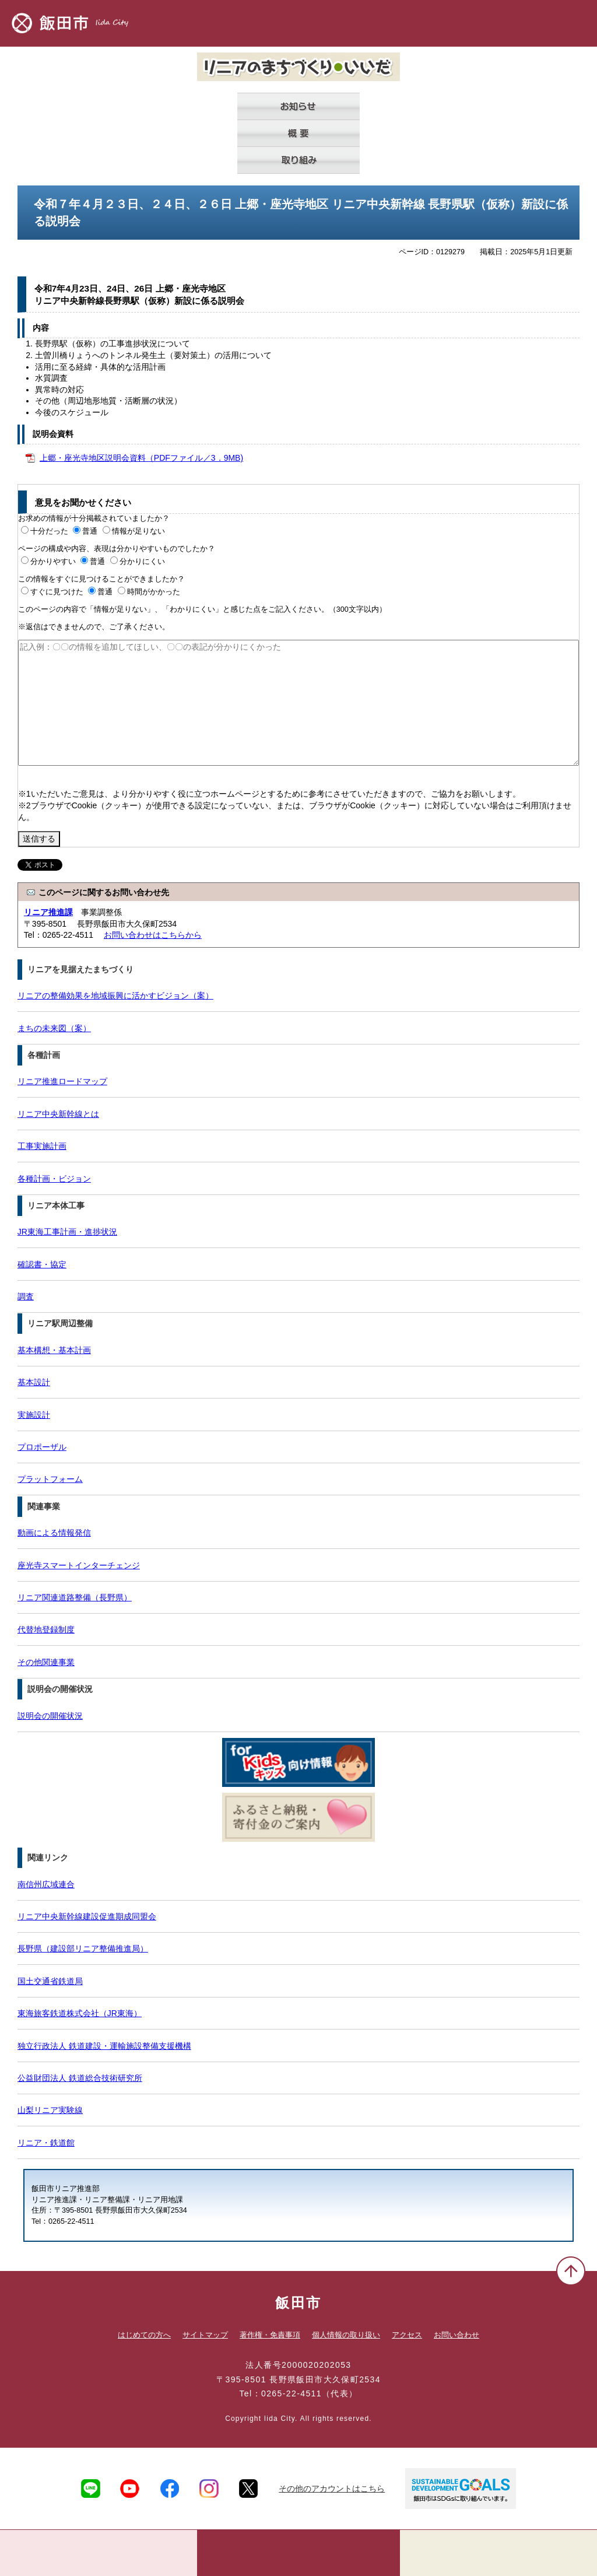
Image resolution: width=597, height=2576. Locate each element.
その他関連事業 (46, 1662)
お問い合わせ (456, 2334)
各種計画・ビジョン (54, 1178)
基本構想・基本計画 (54, 1350)
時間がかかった (153, 592)
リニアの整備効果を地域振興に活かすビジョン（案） (115, 995)
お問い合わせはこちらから (153, 935)
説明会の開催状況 (50, 1715)
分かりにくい (142, 562)
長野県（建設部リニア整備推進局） (82, 1948)
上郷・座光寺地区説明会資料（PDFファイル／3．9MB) (141, 457)
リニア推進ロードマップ (62, 1081)
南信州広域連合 (46, 1884)
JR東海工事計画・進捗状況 (67, 1231)
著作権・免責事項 (270, 2334)
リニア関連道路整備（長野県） (74, 1597)
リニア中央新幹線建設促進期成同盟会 (86, 1916)
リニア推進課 (48, 912)
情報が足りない (138, 531)
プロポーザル (41, 1447)
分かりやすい (53, 562)
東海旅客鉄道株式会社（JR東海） (79, 2013)
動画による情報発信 (54, 1532)
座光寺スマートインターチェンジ (78, 1565)
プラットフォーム (50, 1479)
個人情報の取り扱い (346, 2334)
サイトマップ (205, 2334)
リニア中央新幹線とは (58, 1114)
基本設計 (33, 1382)
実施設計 (33, 1415)
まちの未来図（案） (54, 1028)
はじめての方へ (144, 2334)
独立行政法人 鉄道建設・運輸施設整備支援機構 (104, 2046)
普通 (89, 531)
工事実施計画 (41, 1146)
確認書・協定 (41, 1264)
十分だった (49, 531)
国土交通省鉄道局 (50, 1981)
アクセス (407, 2334)
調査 (25, 1296)
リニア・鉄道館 (46, 2142)
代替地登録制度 (46, 1629)
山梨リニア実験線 (50, 2110)
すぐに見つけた (56, 592)
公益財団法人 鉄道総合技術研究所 (79, 2078)
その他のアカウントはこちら (332, 2488)
